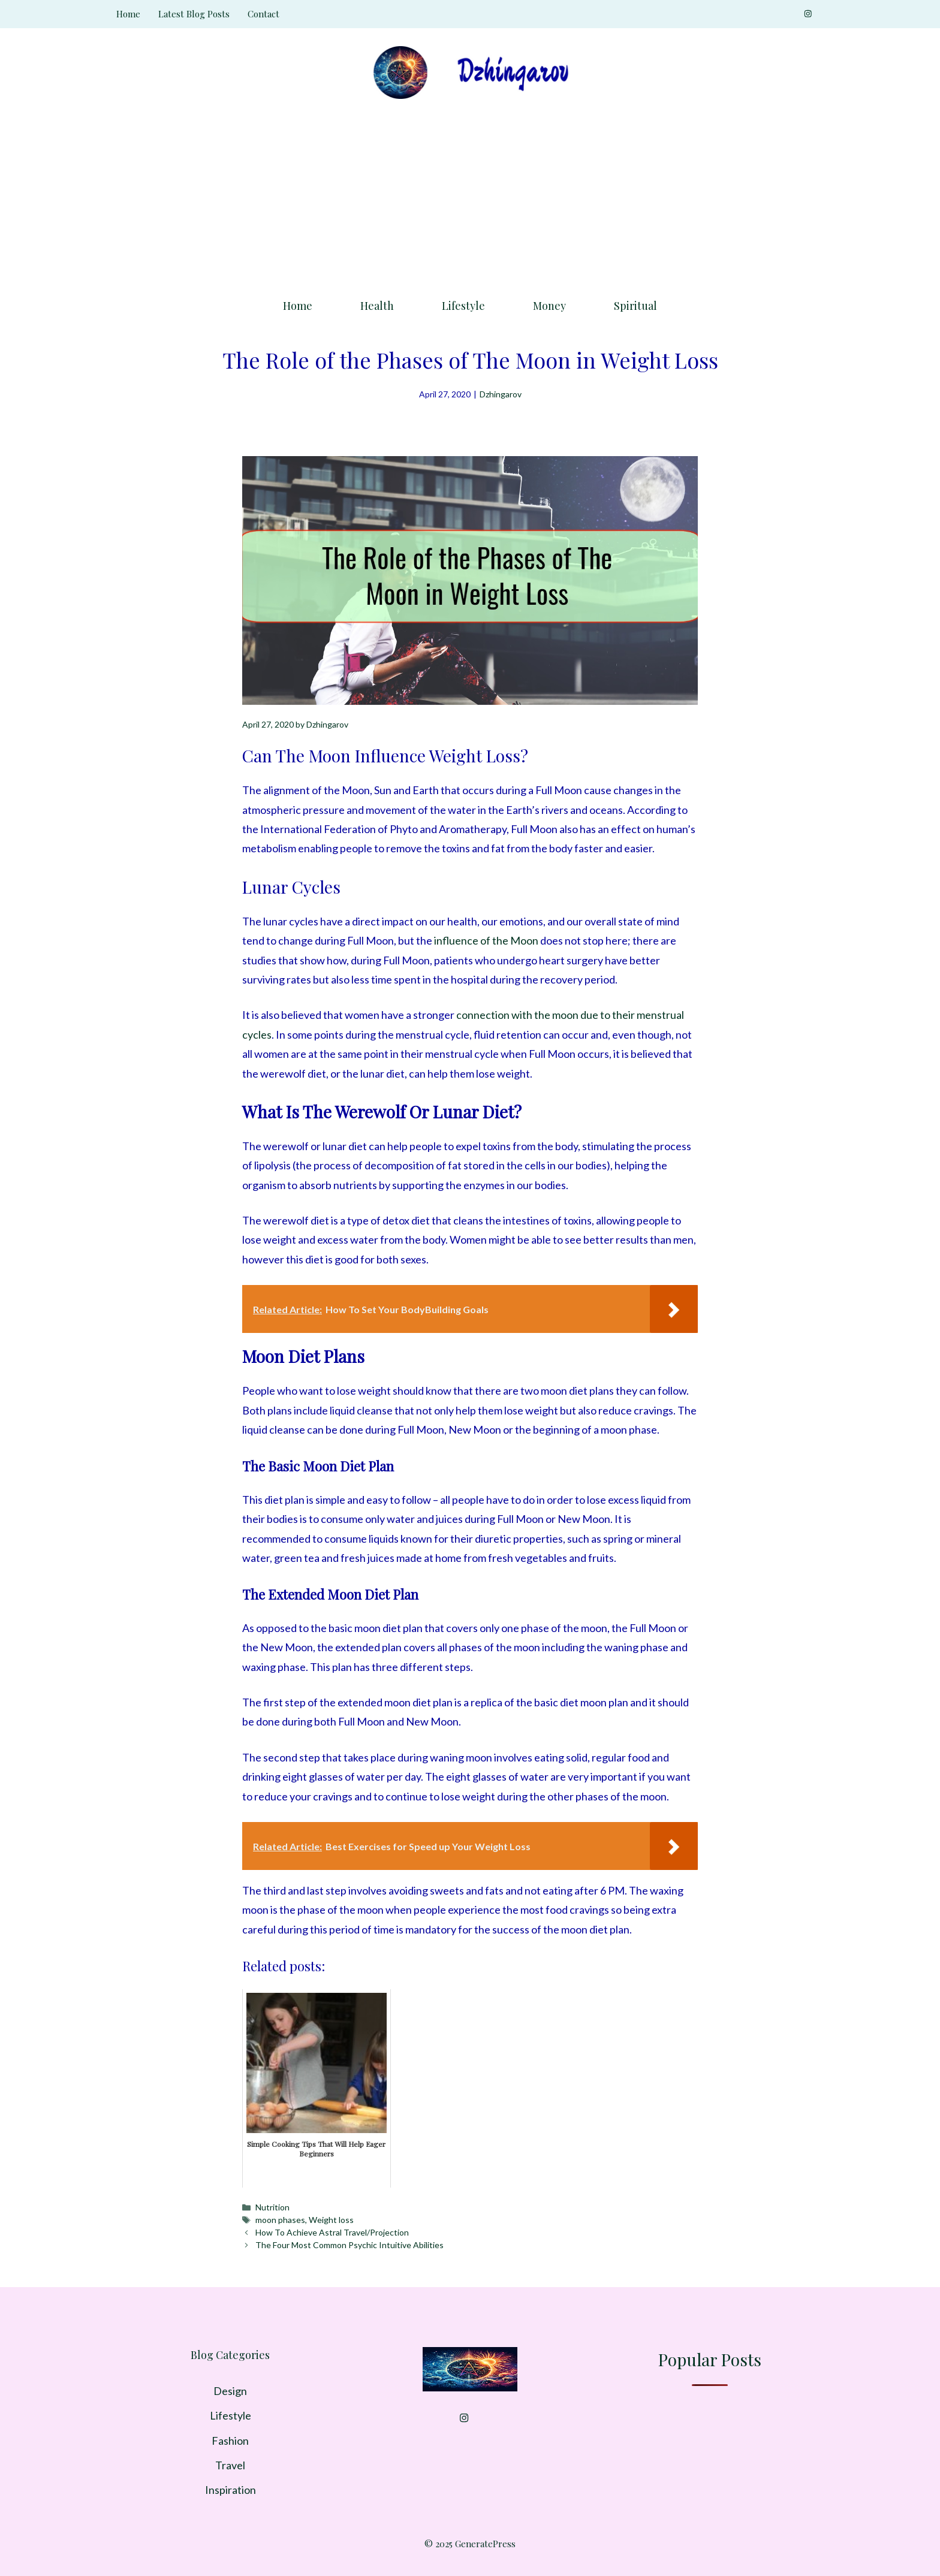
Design (230, 2390)
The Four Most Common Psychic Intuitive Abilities (349, 2245)
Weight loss (331, 2220)
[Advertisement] (470, 195)
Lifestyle (463, 305)
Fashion (230, 2440)
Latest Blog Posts (194, 14)
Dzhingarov (501, 394)
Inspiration (230, 2489)
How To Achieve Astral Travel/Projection (332, 2232)
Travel (230, 2465)
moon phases (280, 2220)
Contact (263, 14)
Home (128, 14)
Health (377, 305)
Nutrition (272, 2207)
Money (549, 305)
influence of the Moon (486, 940)
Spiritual (635, 305)
